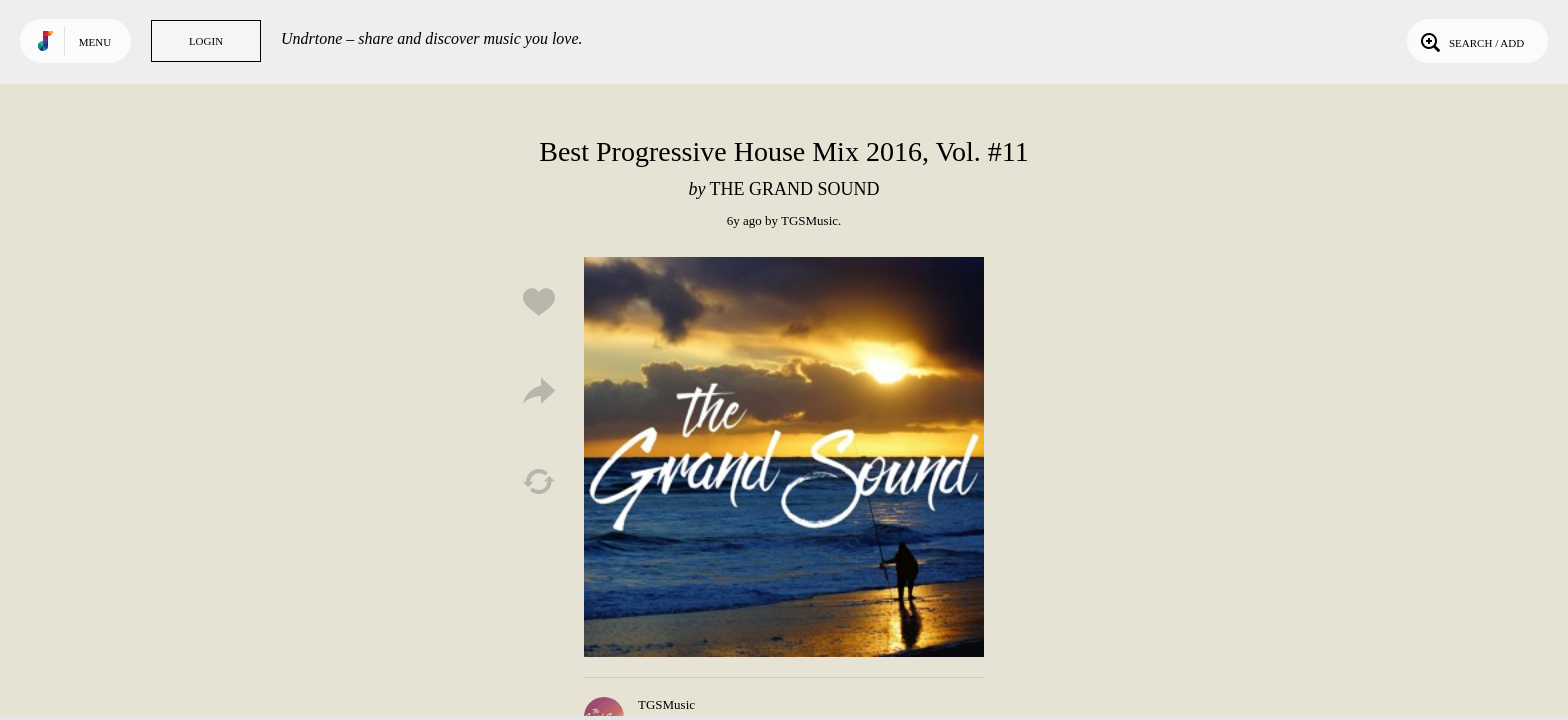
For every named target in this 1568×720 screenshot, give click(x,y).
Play (784, 457)
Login (206, 41)
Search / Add (1470, 41)
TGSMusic (809, 220)
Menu (95, 42)
